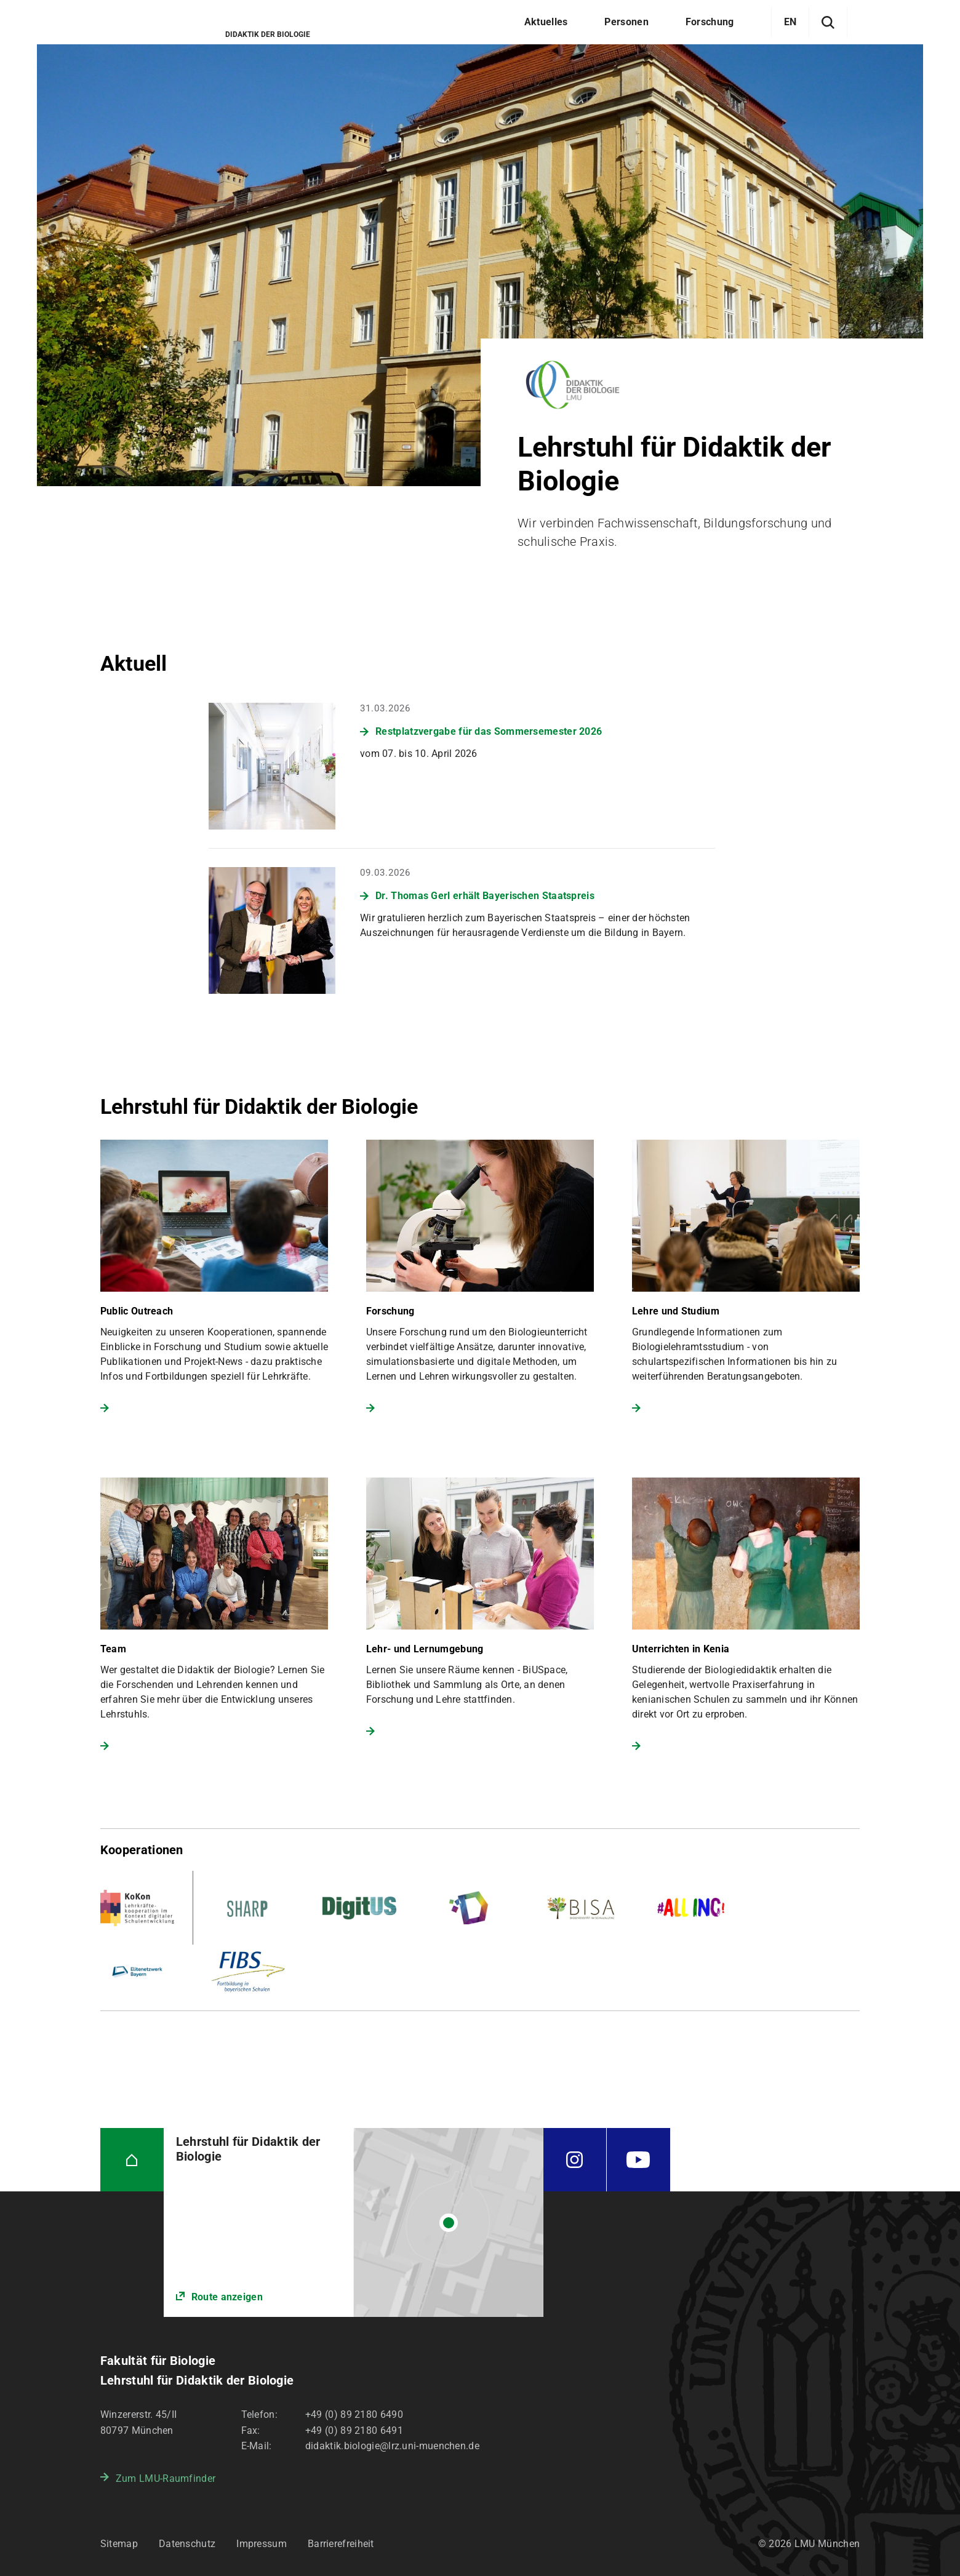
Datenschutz (187, 2544)
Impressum (261, 2544)
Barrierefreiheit (341, 2544)
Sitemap (119, 2544)
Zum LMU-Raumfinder (165, 2478)
